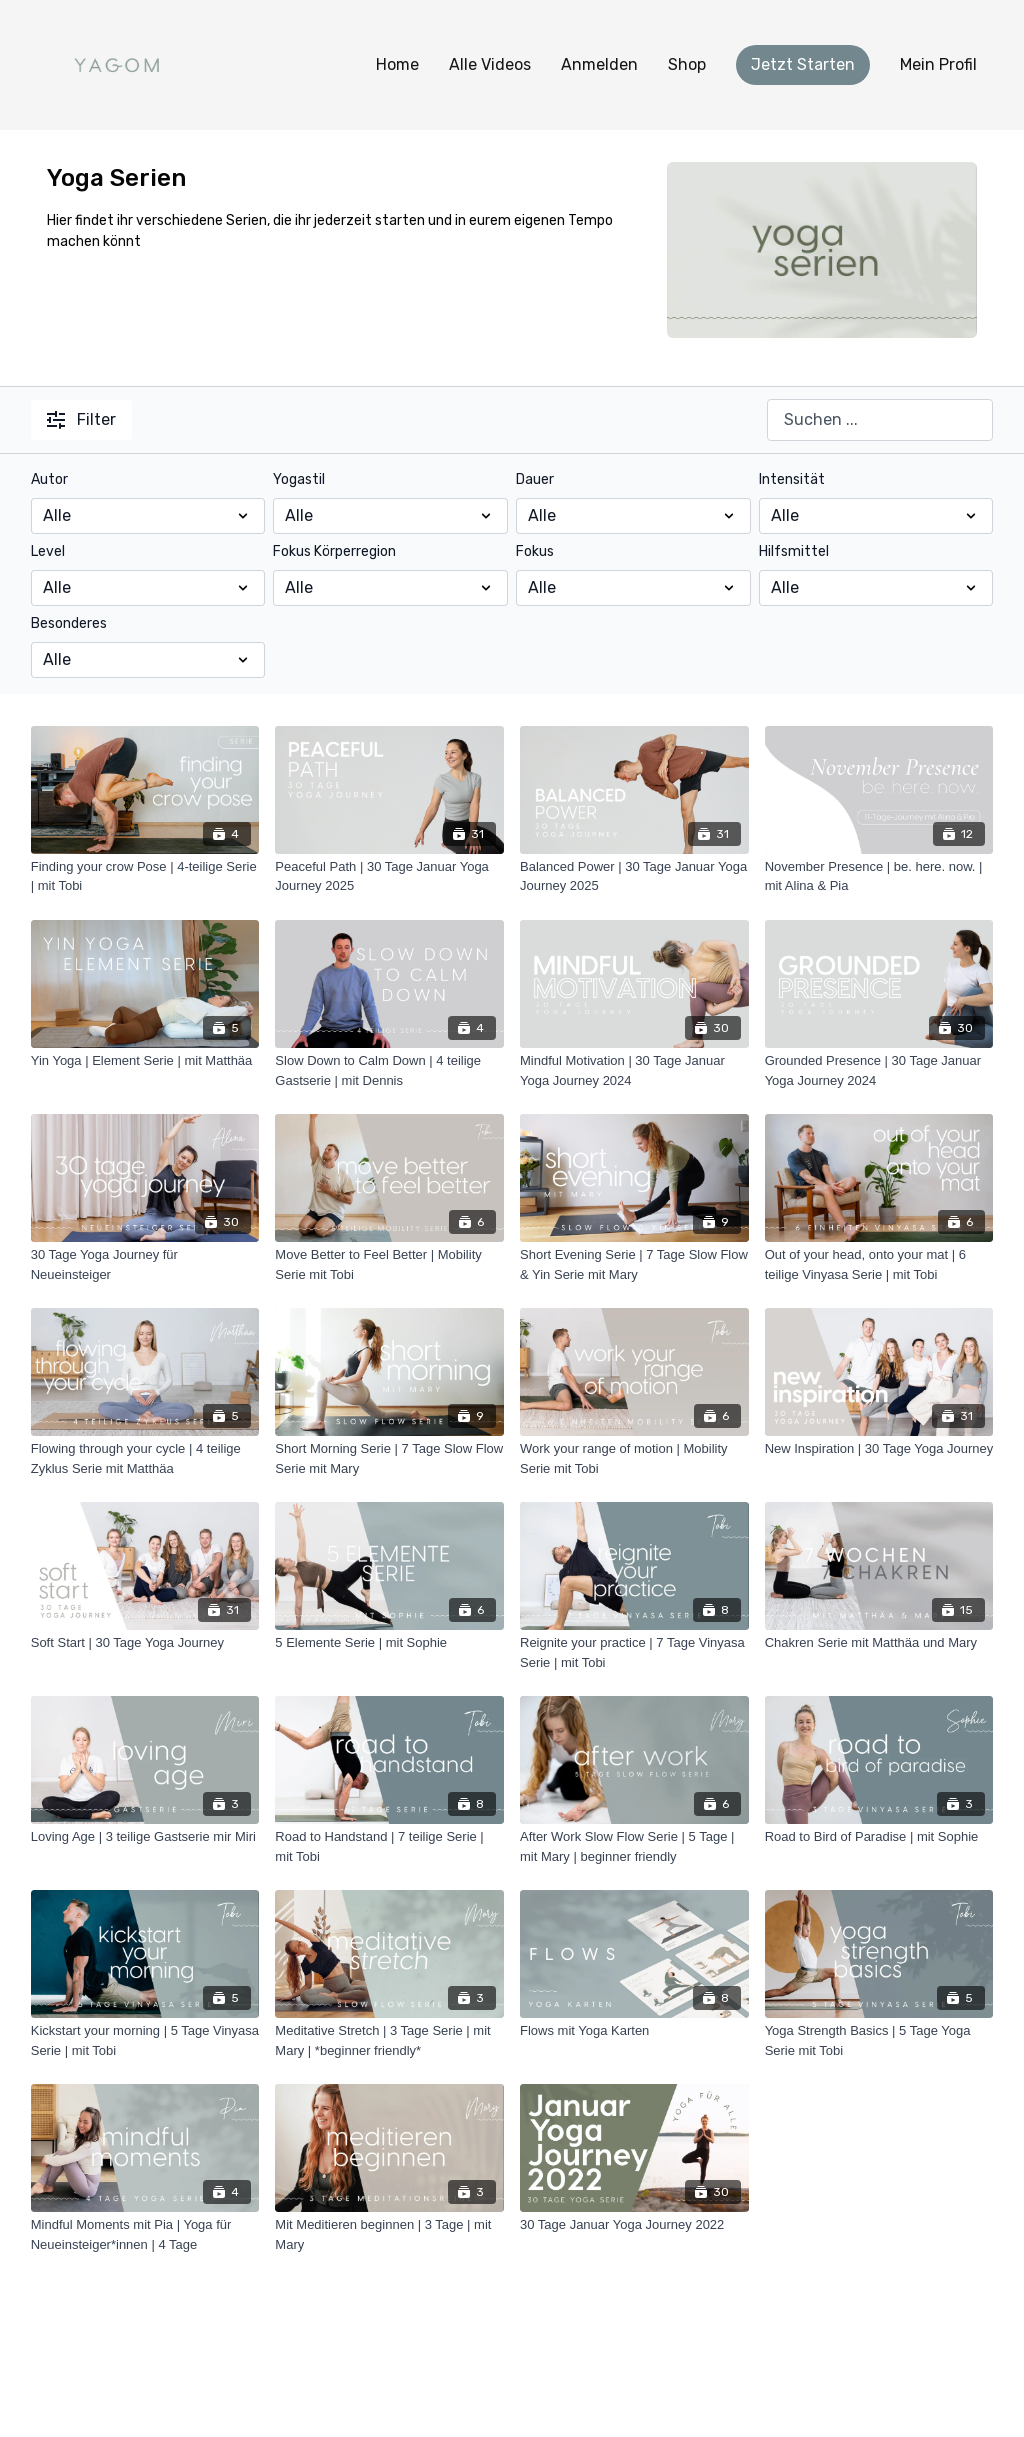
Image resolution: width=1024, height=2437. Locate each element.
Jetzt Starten (803, 64)
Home (397, 64)
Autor (49, 479)
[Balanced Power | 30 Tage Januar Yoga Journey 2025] (634, 876)
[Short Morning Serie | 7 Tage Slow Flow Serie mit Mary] (389, 1458)
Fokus (535, 551)
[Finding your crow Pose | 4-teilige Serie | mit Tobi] (145, 876)
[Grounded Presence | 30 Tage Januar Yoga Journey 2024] (879, 1070)
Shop (687, 64)
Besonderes (69, 623)
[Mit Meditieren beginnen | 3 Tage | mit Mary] (389, 2234)
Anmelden (599, 64)
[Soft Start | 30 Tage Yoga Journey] (145, 1643)
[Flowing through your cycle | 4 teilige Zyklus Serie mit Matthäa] (145, 1458)
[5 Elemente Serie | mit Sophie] (389, 1643)
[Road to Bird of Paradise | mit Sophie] (879, 1837)
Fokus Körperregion (334, 551)
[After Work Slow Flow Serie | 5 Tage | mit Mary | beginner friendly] (634, 1846)
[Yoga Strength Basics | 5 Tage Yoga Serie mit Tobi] (879, 2040)
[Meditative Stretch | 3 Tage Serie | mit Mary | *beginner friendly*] (389, 2040)
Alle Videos (490, 64)
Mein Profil (938, 64)
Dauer (535, 479)
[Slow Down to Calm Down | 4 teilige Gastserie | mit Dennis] (389, 1070)
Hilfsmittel (794, 551)
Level (48, 551)
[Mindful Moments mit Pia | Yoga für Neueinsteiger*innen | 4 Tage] (145, 2234)
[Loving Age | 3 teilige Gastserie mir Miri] (145, 1837)
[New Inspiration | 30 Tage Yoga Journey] (879, 1449)
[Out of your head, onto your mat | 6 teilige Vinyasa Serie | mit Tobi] (879, 1264)
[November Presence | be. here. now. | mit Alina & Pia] (879, 876)
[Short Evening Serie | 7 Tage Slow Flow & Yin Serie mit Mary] (634, 1264)
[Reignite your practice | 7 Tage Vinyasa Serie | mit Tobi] (634, 1652)
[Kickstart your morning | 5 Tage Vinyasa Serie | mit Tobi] (145, 2040)
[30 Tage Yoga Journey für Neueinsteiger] (145, 1264)
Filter (81, 419)
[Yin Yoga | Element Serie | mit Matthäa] (145, 1061)
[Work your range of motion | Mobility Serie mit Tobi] (634, 1458)
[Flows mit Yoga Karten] (634, 2031)
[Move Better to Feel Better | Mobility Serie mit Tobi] (389, 1264)
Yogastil (299, 479)
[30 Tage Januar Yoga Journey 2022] (634, 2225)
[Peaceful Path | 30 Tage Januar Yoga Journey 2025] (389, 876)
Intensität (792, 479)
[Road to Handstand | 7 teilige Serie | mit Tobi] (389, 1846)
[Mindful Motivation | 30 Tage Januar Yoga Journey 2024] (634, 1070)
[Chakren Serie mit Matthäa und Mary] (879, 1643)
